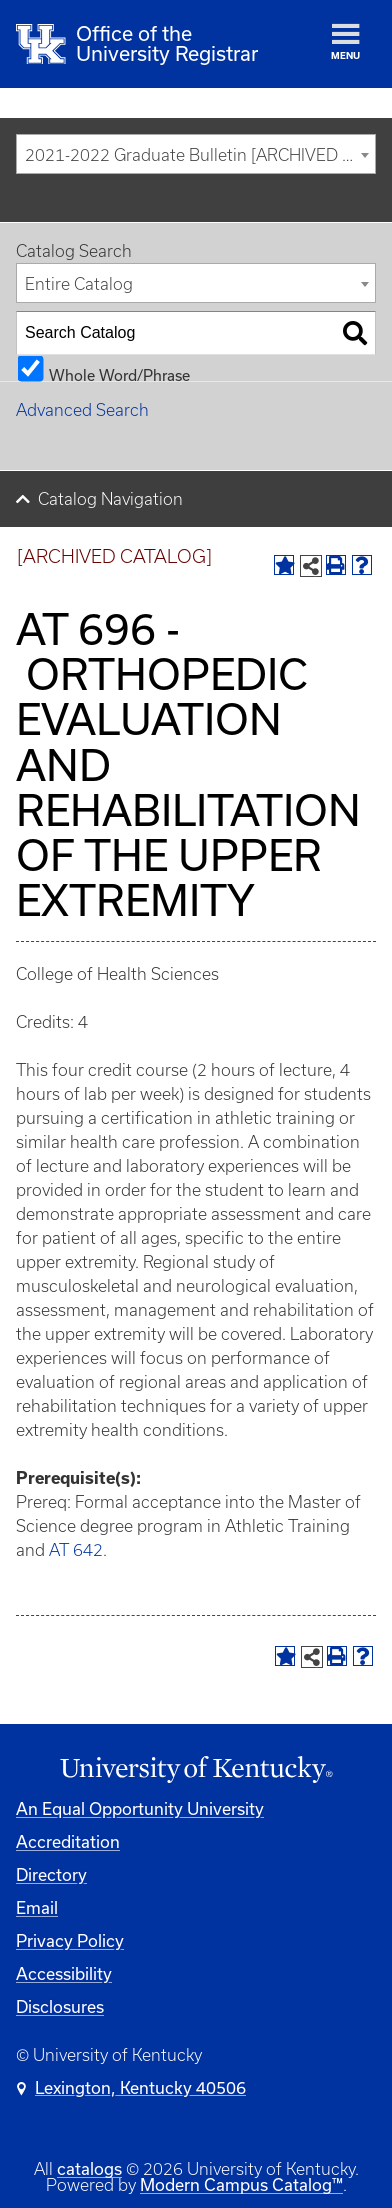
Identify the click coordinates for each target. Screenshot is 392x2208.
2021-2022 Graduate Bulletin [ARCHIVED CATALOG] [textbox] (200, 155)
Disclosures (60, 2006)
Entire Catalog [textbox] (79, 284)
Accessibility (64, 1973)
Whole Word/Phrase (119, 374)
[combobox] (196, 154)
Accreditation (68, 1841)
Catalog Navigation (110, 499)
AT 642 (76, 1550)
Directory (51, 1874)
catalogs (89, 2168)
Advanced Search (82, 410)
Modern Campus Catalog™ (241, 2184)
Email (37, 1907)
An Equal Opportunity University (140, 1808)
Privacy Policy (70, 1940)
